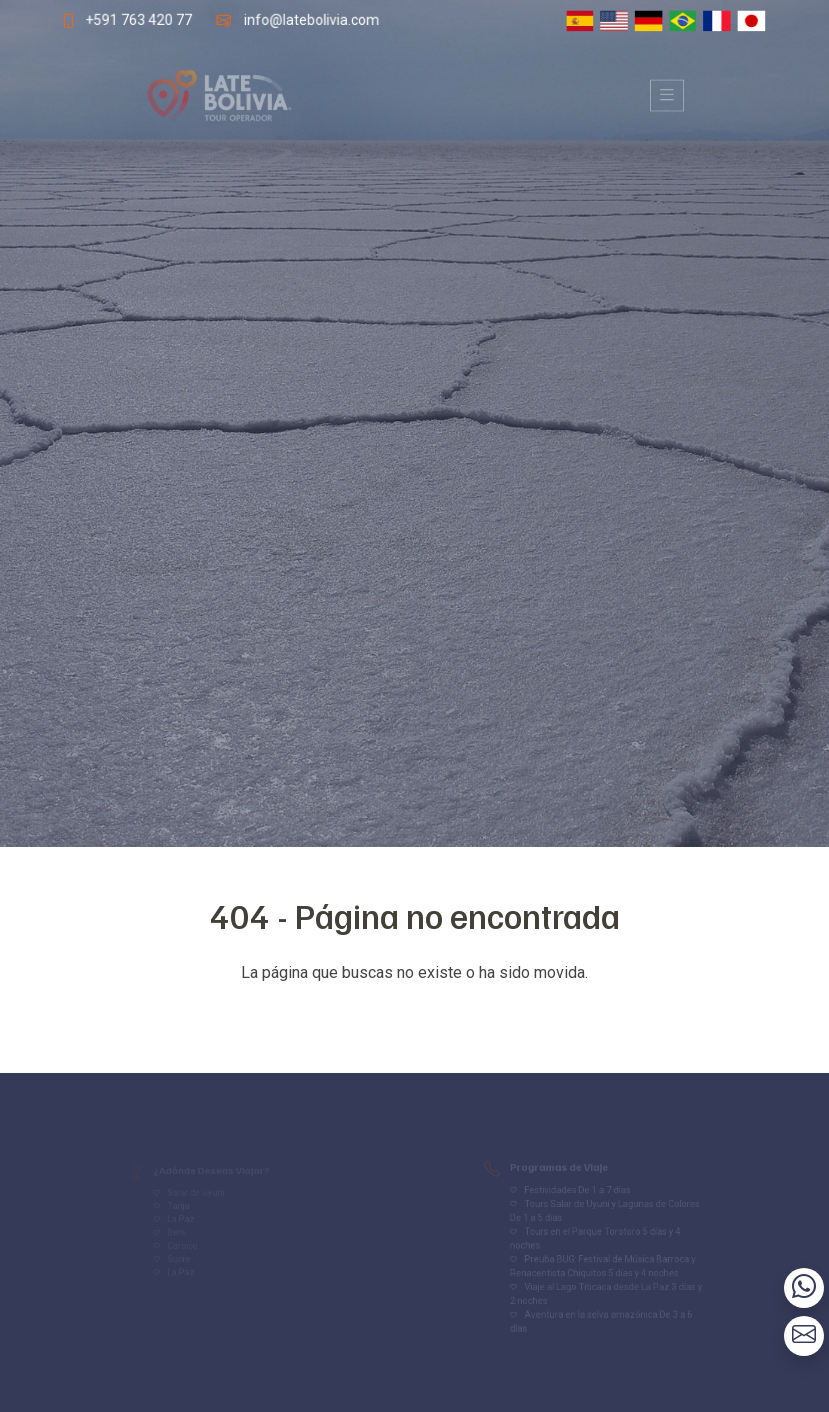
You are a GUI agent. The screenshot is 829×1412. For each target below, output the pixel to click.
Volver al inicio (415, 1012)
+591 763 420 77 (133, 19)
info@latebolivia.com (309, 19)
